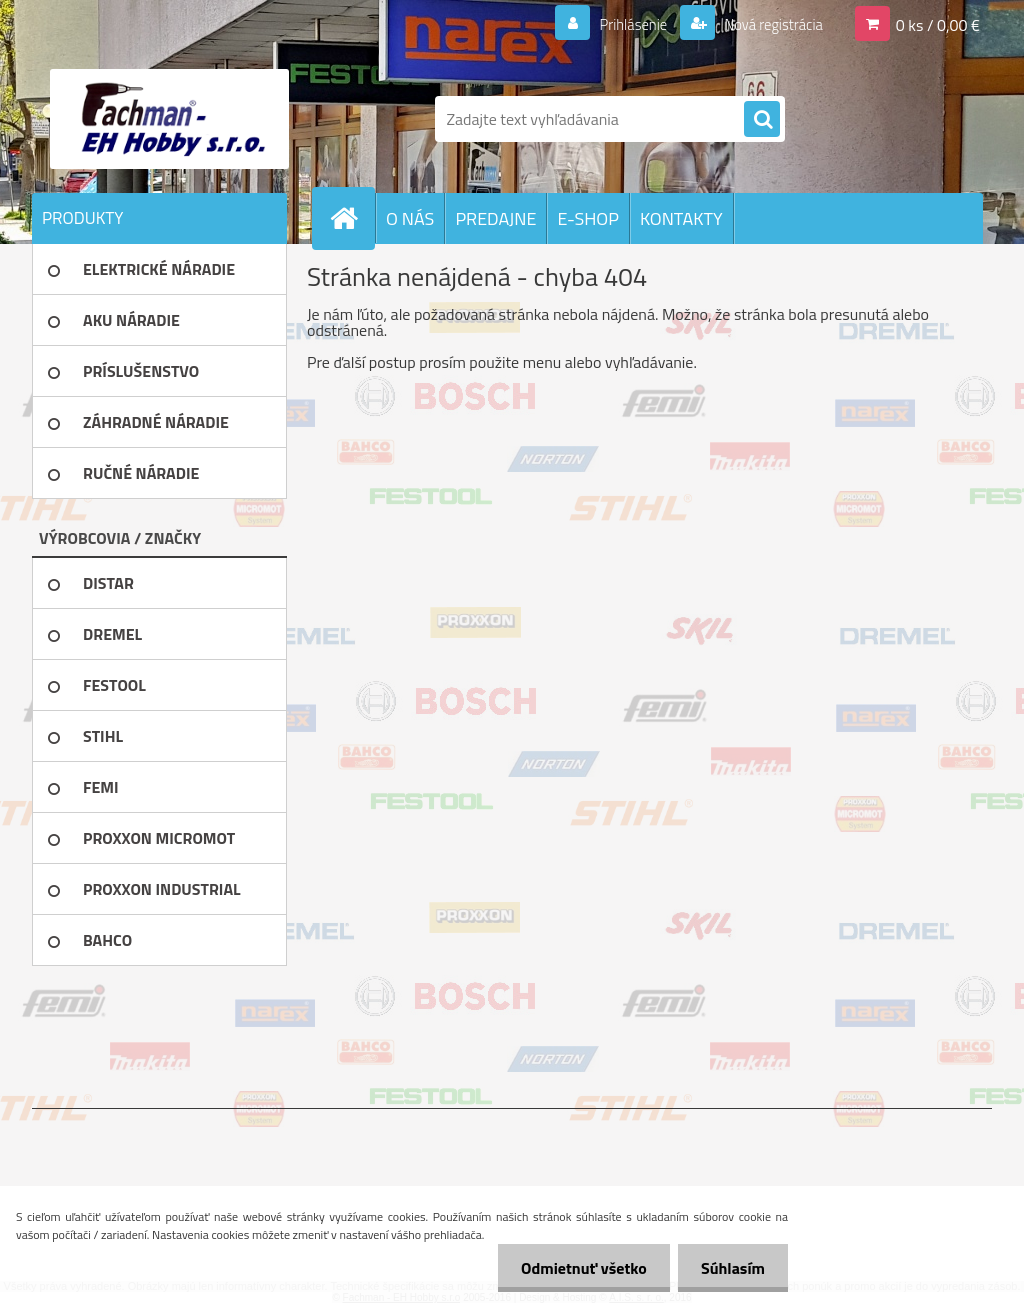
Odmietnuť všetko (578, 1268)
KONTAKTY (681, 218)
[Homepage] (352, 218)
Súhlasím (731, 1268)
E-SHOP (587, 218)
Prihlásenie (620, 24)
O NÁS (410, 218)
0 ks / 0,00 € (938, 24)
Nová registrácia (767, 24)
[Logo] (169, 119)
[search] (762, 120)
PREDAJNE (495, 218)
